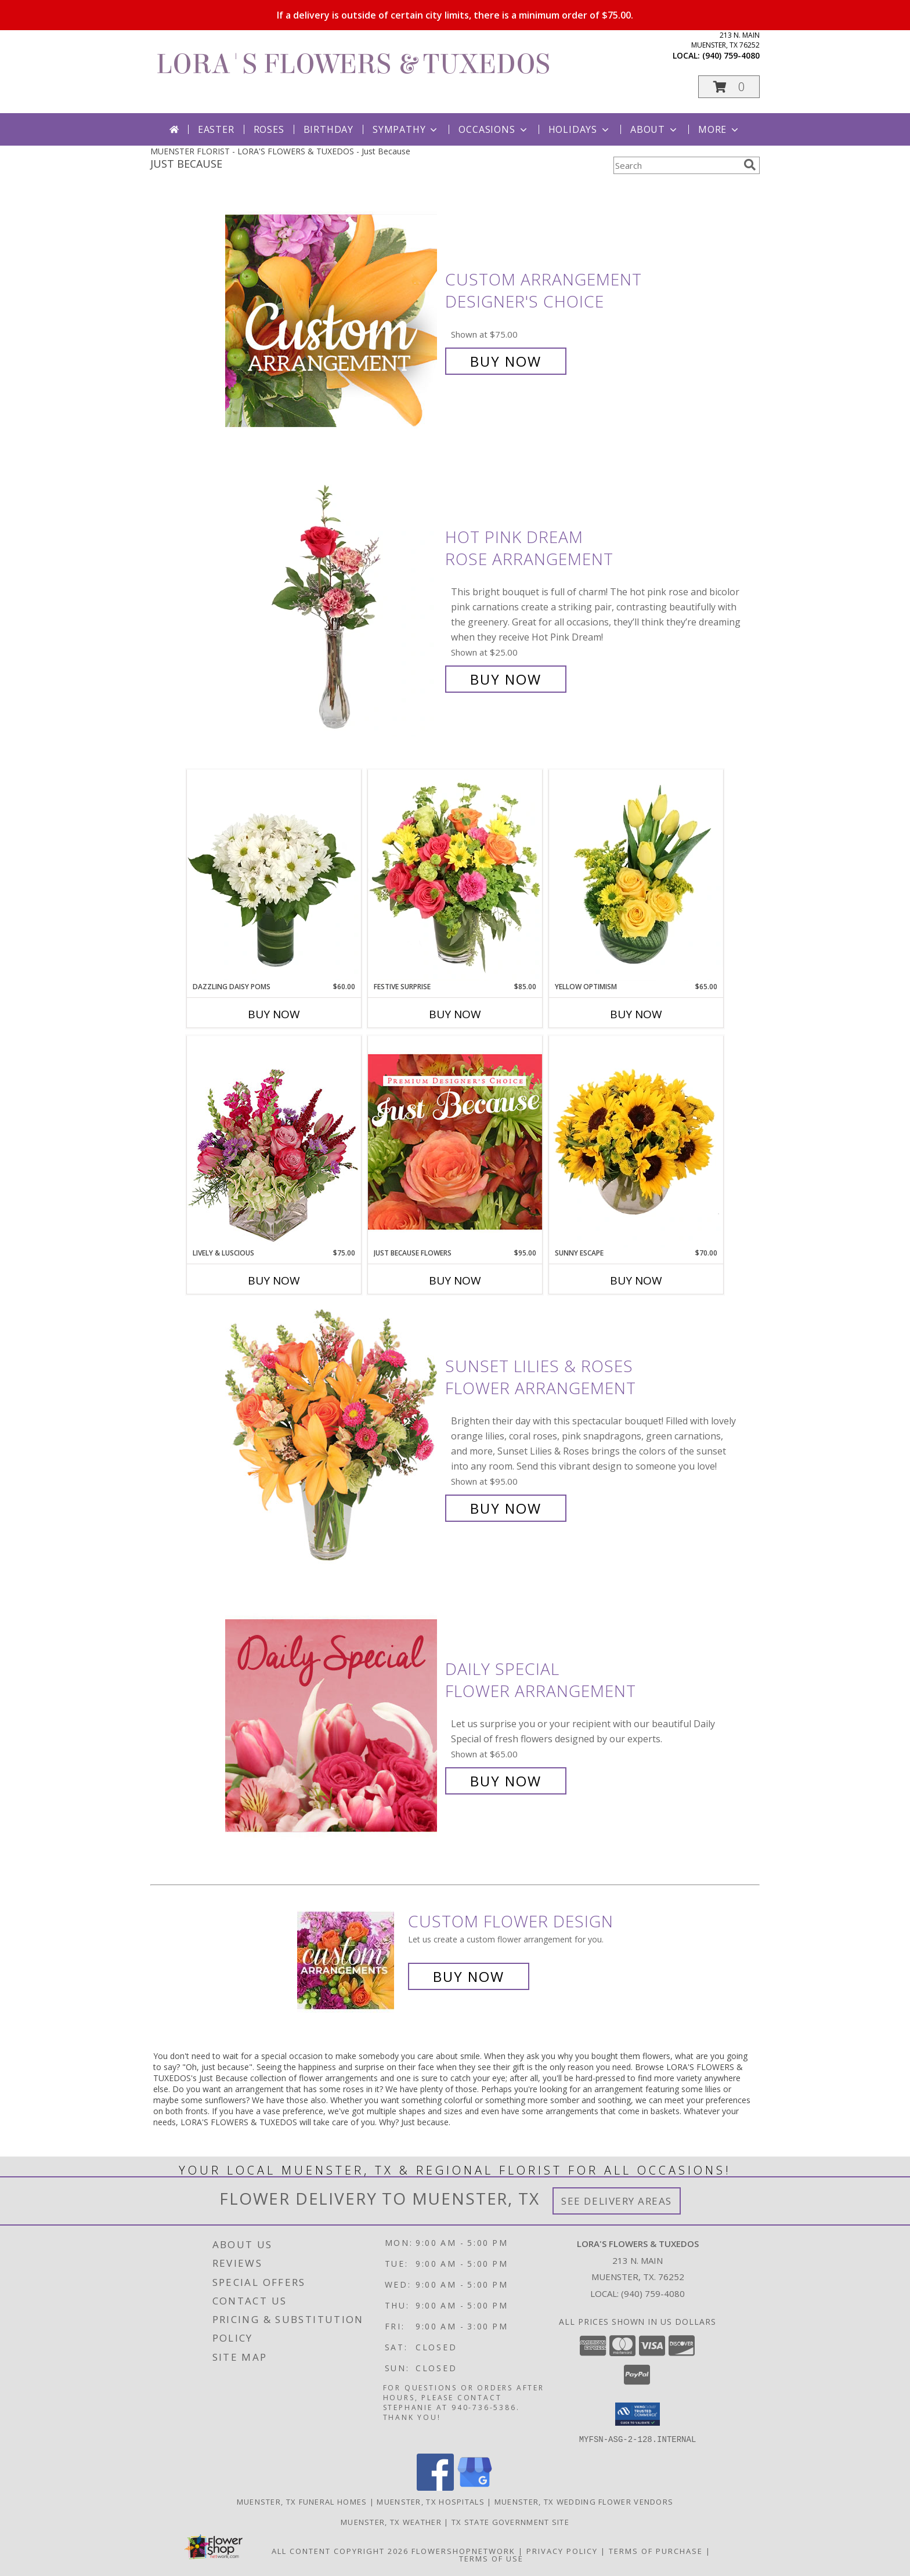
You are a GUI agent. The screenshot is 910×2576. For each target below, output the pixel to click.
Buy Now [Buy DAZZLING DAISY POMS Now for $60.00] (274, 1014)
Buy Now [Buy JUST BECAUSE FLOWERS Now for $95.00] (455, 1280)
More (719, 129)
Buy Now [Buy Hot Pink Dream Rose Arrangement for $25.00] (505, 679)
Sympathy (406, 129)
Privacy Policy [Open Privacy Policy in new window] (562, 2550)
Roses (269, 129)
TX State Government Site (510, 2521)
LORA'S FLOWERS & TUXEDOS (353, 64)
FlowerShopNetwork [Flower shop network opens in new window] (463, 2550)
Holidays (579, 129)
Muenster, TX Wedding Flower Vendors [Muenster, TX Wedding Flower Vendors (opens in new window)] (584, 2501)
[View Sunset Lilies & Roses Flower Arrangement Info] (332, 1437)
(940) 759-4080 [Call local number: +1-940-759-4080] (731, 55)
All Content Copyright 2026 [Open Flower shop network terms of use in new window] (340, 2550)
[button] (729, 86)
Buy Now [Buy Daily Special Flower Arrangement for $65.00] (505, 1780)
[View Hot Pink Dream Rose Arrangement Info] (332, 608)
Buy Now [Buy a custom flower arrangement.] (468, 1976)
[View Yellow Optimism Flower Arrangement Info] (636, 875)
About (654, 129)
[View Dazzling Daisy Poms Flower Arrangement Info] (274, 875)
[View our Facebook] (435, 2486)
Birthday (328, 129)
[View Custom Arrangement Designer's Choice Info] (332, 320)
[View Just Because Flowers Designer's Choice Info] (455, 1141)
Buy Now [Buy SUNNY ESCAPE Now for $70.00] (636, 1280)
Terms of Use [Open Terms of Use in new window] (491, 2558)
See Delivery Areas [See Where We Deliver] (616, 2201)
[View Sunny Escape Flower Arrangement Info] (636, 1141)
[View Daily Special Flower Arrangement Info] (332, 1725)
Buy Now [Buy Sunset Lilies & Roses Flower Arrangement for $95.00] (505, 1508)
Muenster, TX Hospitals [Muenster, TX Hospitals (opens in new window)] (431, 2501)
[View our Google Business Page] (474, 2486)
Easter (216, 129)
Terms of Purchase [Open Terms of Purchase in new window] (656, 2550)
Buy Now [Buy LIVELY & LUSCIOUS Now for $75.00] (274, 1280)
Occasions (493, 129)
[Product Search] (676, 165)
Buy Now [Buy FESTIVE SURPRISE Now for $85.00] (455, 1014)
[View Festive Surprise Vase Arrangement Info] (455, 875)
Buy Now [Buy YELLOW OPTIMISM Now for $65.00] (636, 1014)
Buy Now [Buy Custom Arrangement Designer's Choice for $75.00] (505, 361)
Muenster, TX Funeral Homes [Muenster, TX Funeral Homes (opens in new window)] (302, 2501)
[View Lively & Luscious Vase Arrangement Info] (274, 1141)
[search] (750, 164)
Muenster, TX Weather (391, 2521)
